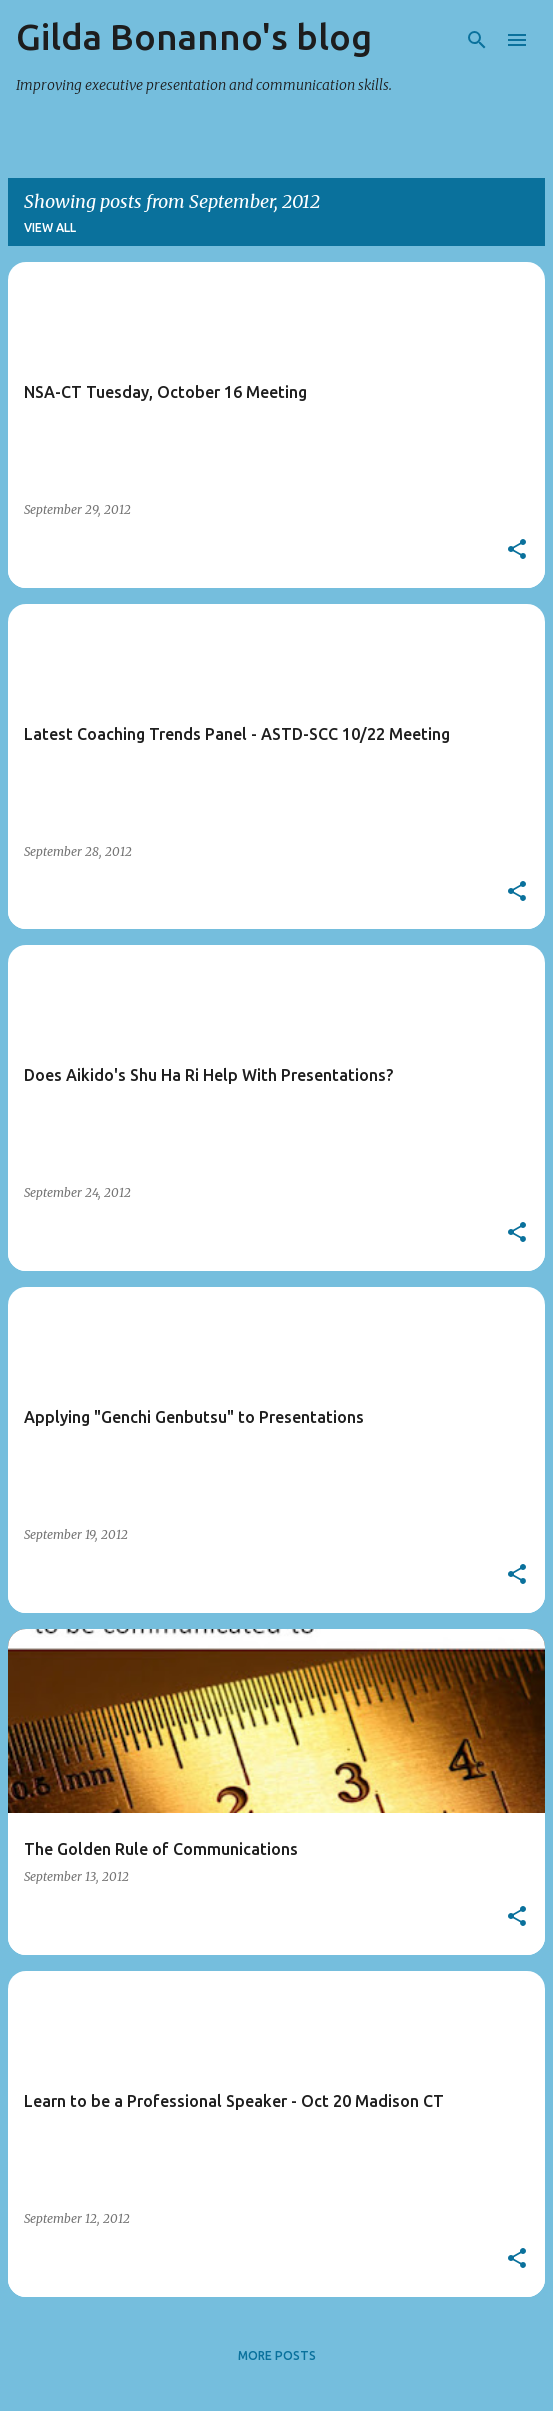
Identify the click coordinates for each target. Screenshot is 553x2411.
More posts (277, 2355)
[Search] (477, 40)
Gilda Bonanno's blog (194, 36)
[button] (517, 550)
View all (50, 227)
